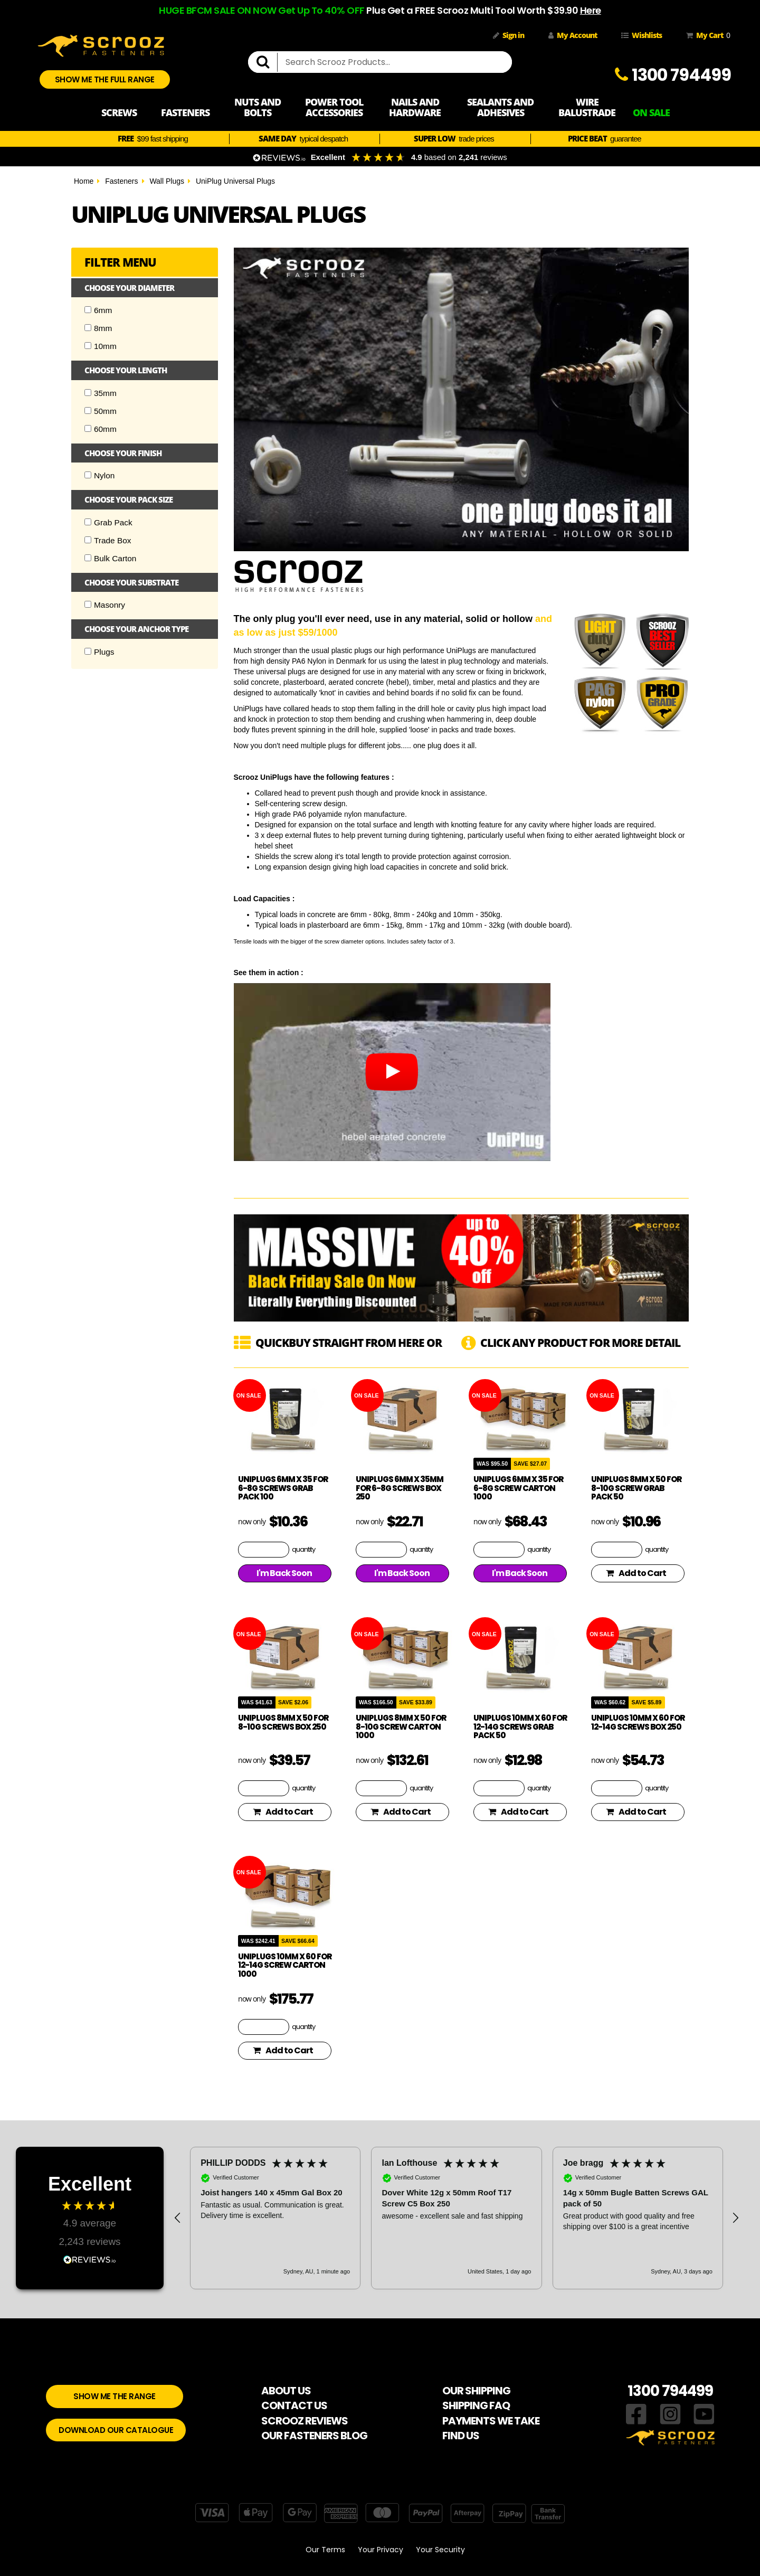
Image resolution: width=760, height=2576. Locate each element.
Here (590, 10)
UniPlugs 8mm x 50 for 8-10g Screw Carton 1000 (401, 1726)
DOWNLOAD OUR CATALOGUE (116, 2430)
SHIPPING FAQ (476, 2405)
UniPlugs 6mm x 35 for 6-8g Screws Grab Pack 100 (283, 1488)
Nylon (99, 475)
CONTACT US (294, 2405)
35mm (100, 393)
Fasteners (121, 181)
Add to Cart (636, 1573)
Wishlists (641, 35)
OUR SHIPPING (476, 2390)
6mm (98, 310)
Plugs (99, 651)
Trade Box (107, 540)
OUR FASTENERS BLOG (314, 2435)
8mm (98, 328)
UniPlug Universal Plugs (235, 181)
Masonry (104, 604)
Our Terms (325, 2549)
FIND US (460, 2435)
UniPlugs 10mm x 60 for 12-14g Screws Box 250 (638, 1722)
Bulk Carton (110, 558)
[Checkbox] (87, 309)
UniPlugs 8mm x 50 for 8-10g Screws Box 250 (283, 1722)
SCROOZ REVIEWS (304, 2420)
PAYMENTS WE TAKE (490, 2420)
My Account (572, 35)
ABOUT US (286, 2390)
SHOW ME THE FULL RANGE (105, 79)
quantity (303, 1549)
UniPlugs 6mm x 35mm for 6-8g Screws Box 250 (399, 1488)
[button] (178, 2218)
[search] (267, 62)
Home (83, 181)
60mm (100, 428)
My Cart (706, 35)
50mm (100, 411)
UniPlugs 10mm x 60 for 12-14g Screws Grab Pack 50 (520, 1726)
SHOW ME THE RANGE (114, 2396)
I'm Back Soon (284, 1573)
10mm (100, 346)
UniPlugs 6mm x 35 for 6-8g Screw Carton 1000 (518, 1488)
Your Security (440, 2549)
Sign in (508, 35)
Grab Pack (108, 522)
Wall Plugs (166, 181)
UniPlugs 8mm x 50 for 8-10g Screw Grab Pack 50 (636, 1488)
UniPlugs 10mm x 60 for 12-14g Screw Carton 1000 (284, 1965)
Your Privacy (380, 2549)
